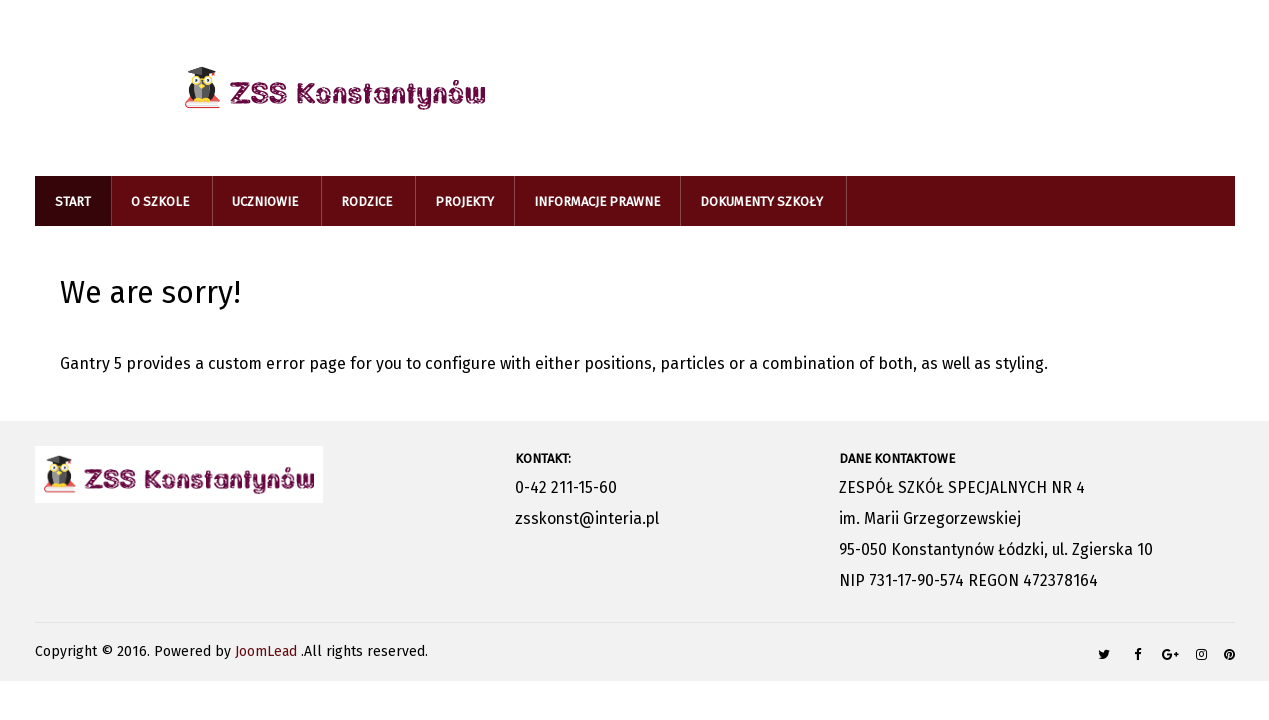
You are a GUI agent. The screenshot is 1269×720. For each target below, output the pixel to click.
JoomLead (268, 651)
